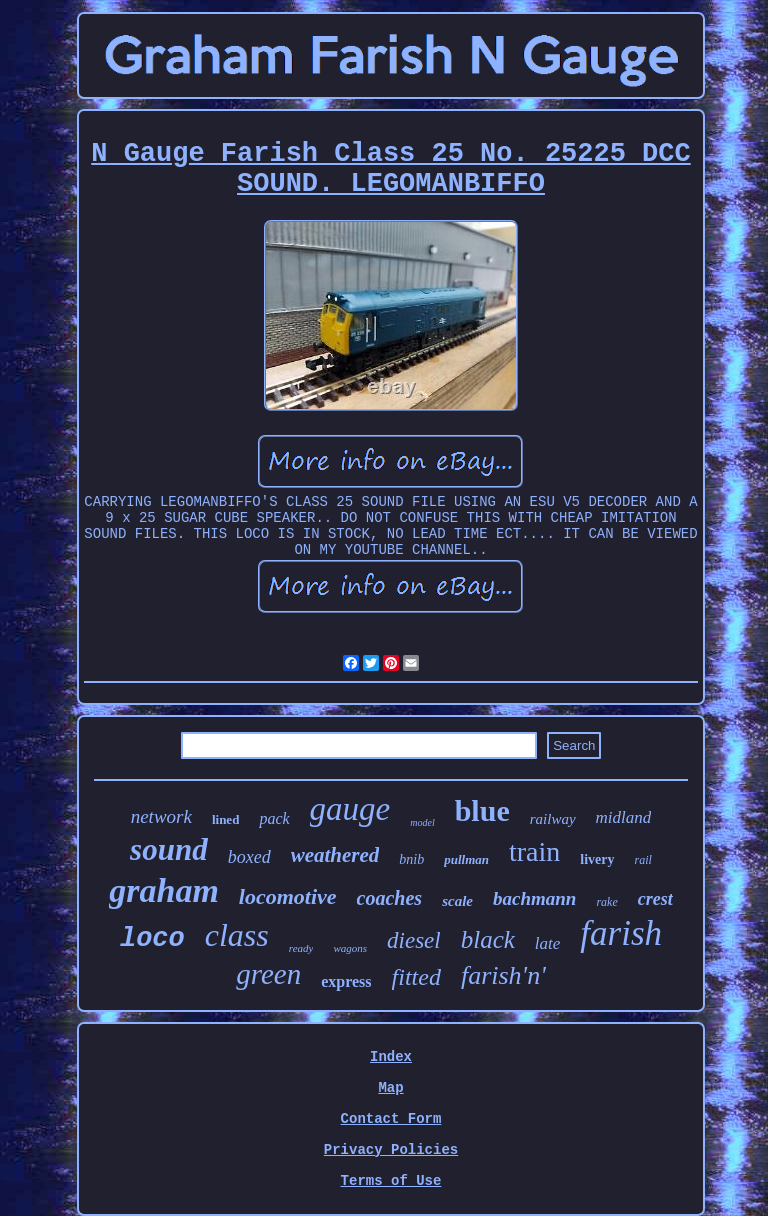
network (161, 816)
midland (624, 817)
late (548, 943)
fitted (416, 977)
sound (169, 849)
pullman (466, 859)
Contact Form (391, 1119)
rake (606, 902)
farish (621, 933)
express (346, 981)
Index (391, 1057)
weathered (335, 855)
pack (274, 818)
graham (164, 890)
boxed (249, 857)
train (534, 851)
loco (152, 939)
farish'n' (503, 975)
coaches (390, 898)
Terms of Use (391, 1181)
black (488, 939)
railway (553, 819)
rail (643, 860)
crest (655, 899)
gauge (350, 809)
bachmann (534, 898)
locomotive (288, 896)
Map (390, 1088)
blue (482, 810)
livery (597, 859)
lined (225, 819)
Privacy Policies (391, 1150)
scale (457, 901)
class (237, 935)
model (422, 822)
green (268, 974)
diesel (414, 940)
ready (301, 948)
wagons (350, 948)
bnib (411, 859)
